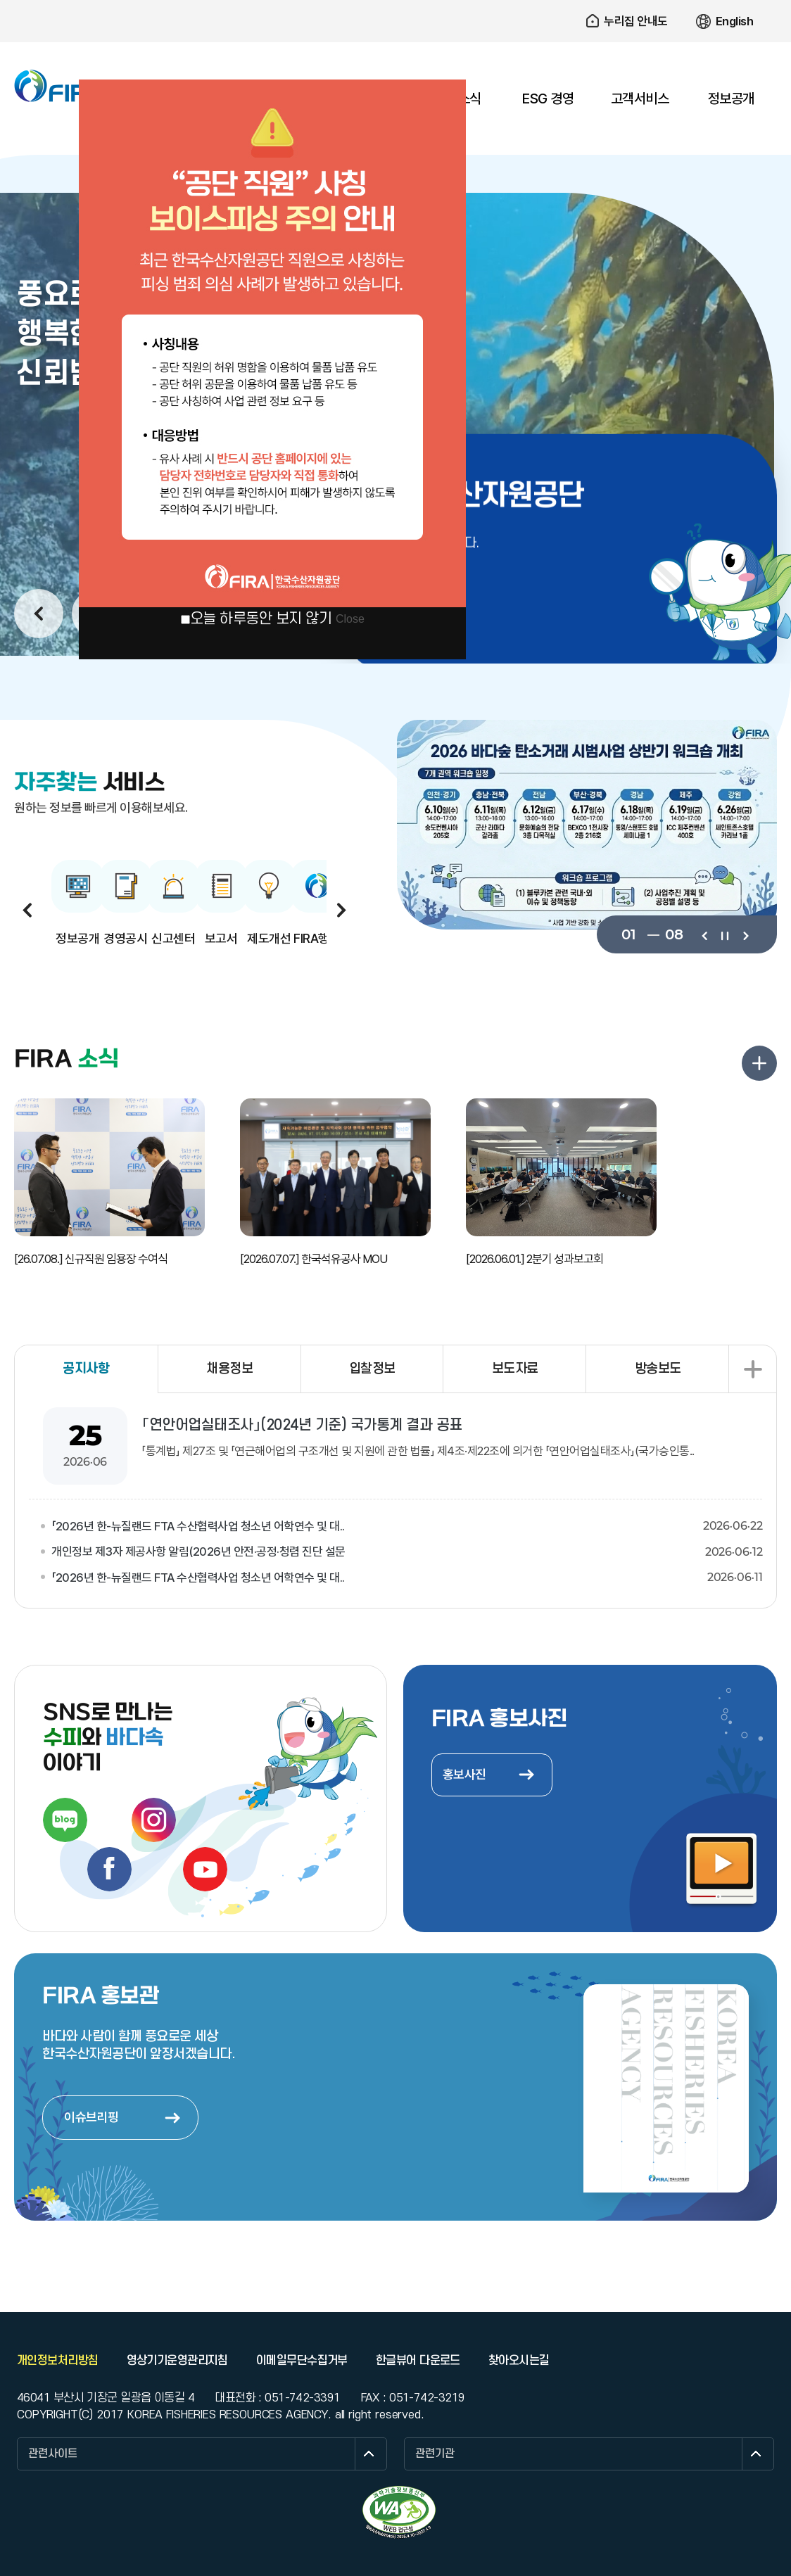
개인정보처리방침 (58, 2360)
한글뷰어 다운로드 (418, 2360)
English (735, 21)
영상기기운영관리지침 (177, 2360)
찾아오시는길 (519, 2360)
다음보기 (745, 934)
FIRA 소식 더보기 (759, 1063)
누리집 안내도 (636, 21)
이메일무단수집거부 (302, 2360)
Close (350, 619)
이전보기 (704, 934)
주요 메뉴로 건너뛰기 (395, 0)
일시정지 (724, 934)
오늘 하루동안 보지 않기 (261, 619)
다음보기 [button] (341, 909)
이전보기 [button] (38, 613)
